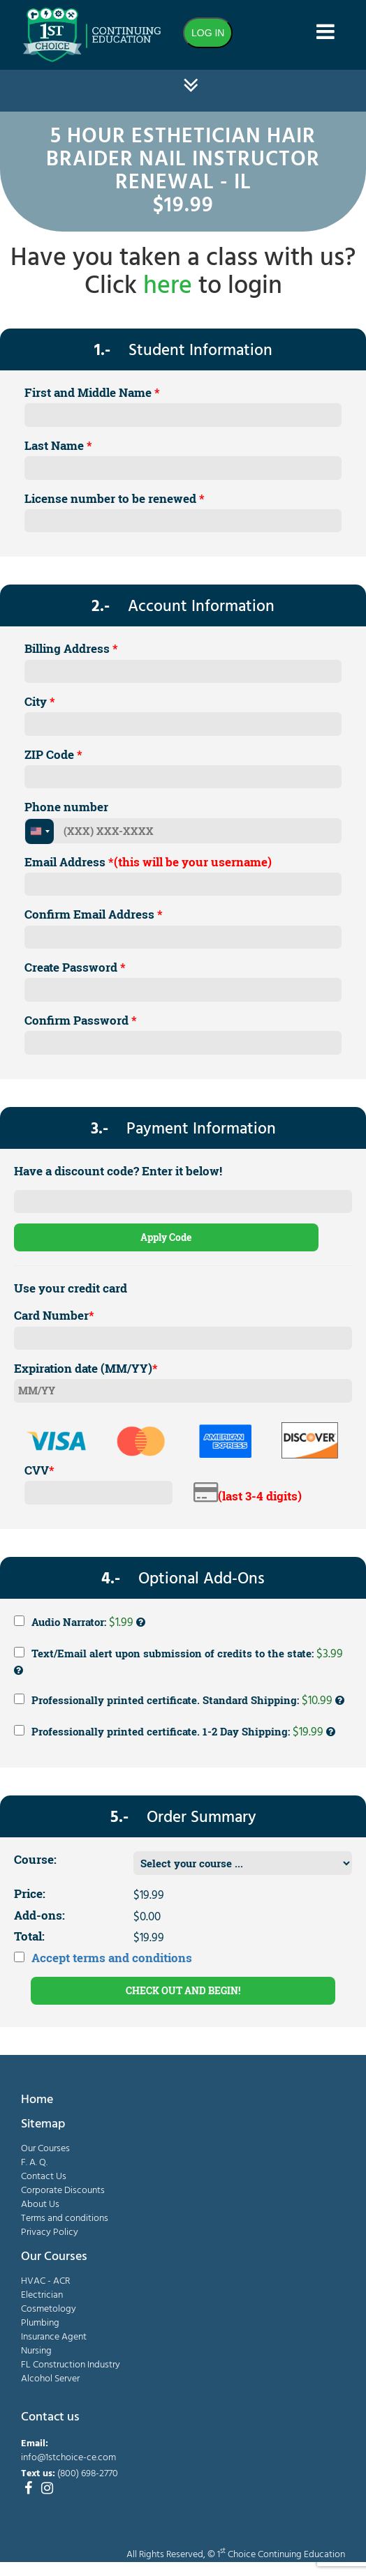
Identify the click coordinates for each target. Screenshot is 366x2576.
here (167, 286)
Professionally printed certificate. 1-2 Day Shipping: (174, 1732)
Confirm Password (80, 1020)
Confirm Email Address (93, 914)
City (39, 701)
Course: (35, 1859)
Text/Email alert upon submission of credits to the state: (178, 1660)
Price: (29, 1893)
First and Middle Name (92, 392)
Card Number (54, 1315)
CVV (39, 1470)
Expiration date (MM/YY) (86, 1368)
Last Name (58, 445)
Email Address (148, 862)
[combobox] (39, 831)
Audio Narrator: (79, 1622)
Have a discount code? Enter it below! (118, 1171)
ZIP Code (53, 754)
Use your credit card (70, 1288)
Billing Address (71, 648)
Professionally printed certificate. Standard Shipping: (179, 1701)
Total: (29, 1936)
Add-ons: (39, 1915)
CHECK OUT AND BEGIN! (183, 1990)
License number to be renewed (114, 498)
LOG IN (207, 32)
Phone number (66, 807)
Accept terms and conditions (111, 1958)
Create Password (75, 967)
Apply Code (165, 1237)
